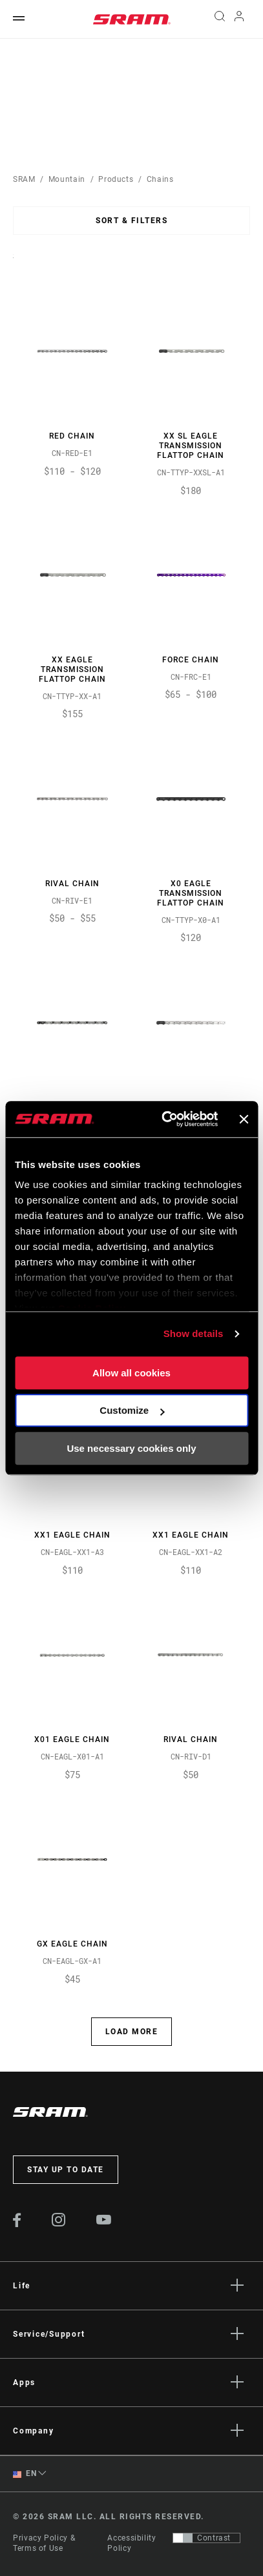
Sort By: (13, 264)
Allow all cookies (131, 1372)
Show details (193, 1333)
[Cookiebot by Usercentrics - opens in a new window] (164, 1119)
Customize (132, 1410)
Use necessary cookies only (131, 1448)
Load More (131, 2031)
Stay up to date (65, 2169)
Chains (160, 179)
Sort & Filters (131, 220)
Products (115, 179)
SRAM (24, 179)
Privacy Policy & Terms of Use (44, 2543)
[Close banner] (243, 1119)
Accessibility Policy (131, 2543)
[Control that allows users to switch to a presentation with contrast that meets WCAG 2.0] (206, 2538)
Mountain (66, 179)
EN (24, 2474)
